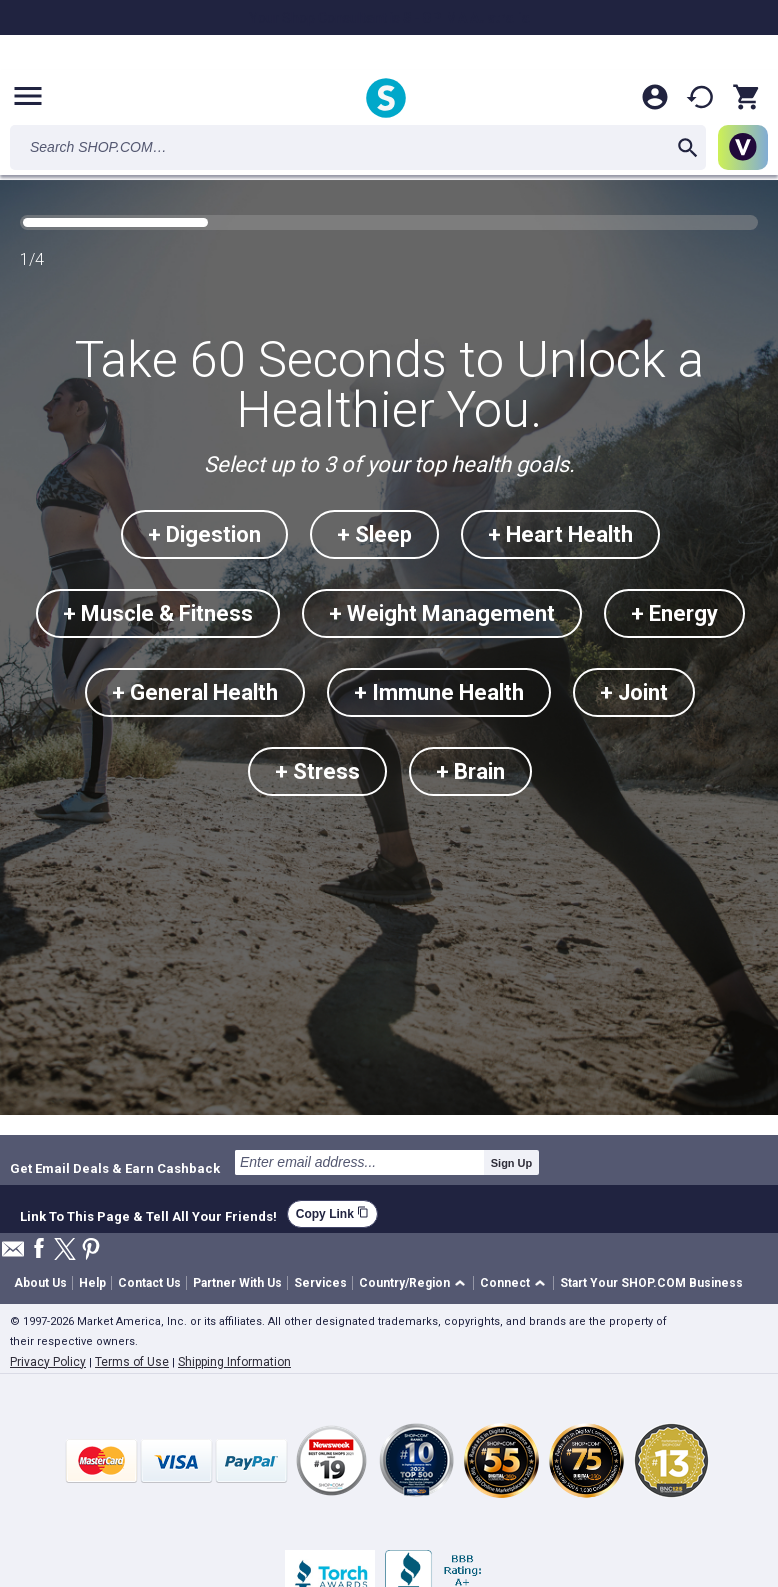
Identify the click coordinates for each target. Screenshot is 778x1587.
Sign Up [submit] (512, 1163)
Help (92, 1283)
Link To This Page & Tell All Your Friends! (148, 1214)
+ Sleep (374, 534)
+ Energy (674, 613)
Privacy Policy (48, 1362)
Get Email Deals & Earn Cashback (115, 1168)
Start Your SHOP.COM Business (651, 1283)
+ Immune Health (439, 692)
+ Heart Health (560, 534)
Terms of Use (132, 1362)
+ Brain (470, 771)
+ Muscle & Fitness (158, 613)
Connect (505, 1283)
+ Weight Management (442, 613)
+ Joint (634, 692)
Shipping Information (234, 1362)
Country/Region (404, 1283)
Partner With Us (237, 1283)
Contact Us (149, 1283)
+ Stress (317, 771)
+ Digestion (204, 534)
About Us (40, 1283)
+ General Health (195, 692)
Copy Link (332, 1213)
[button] (415, 1283)
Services (320, 1283)
